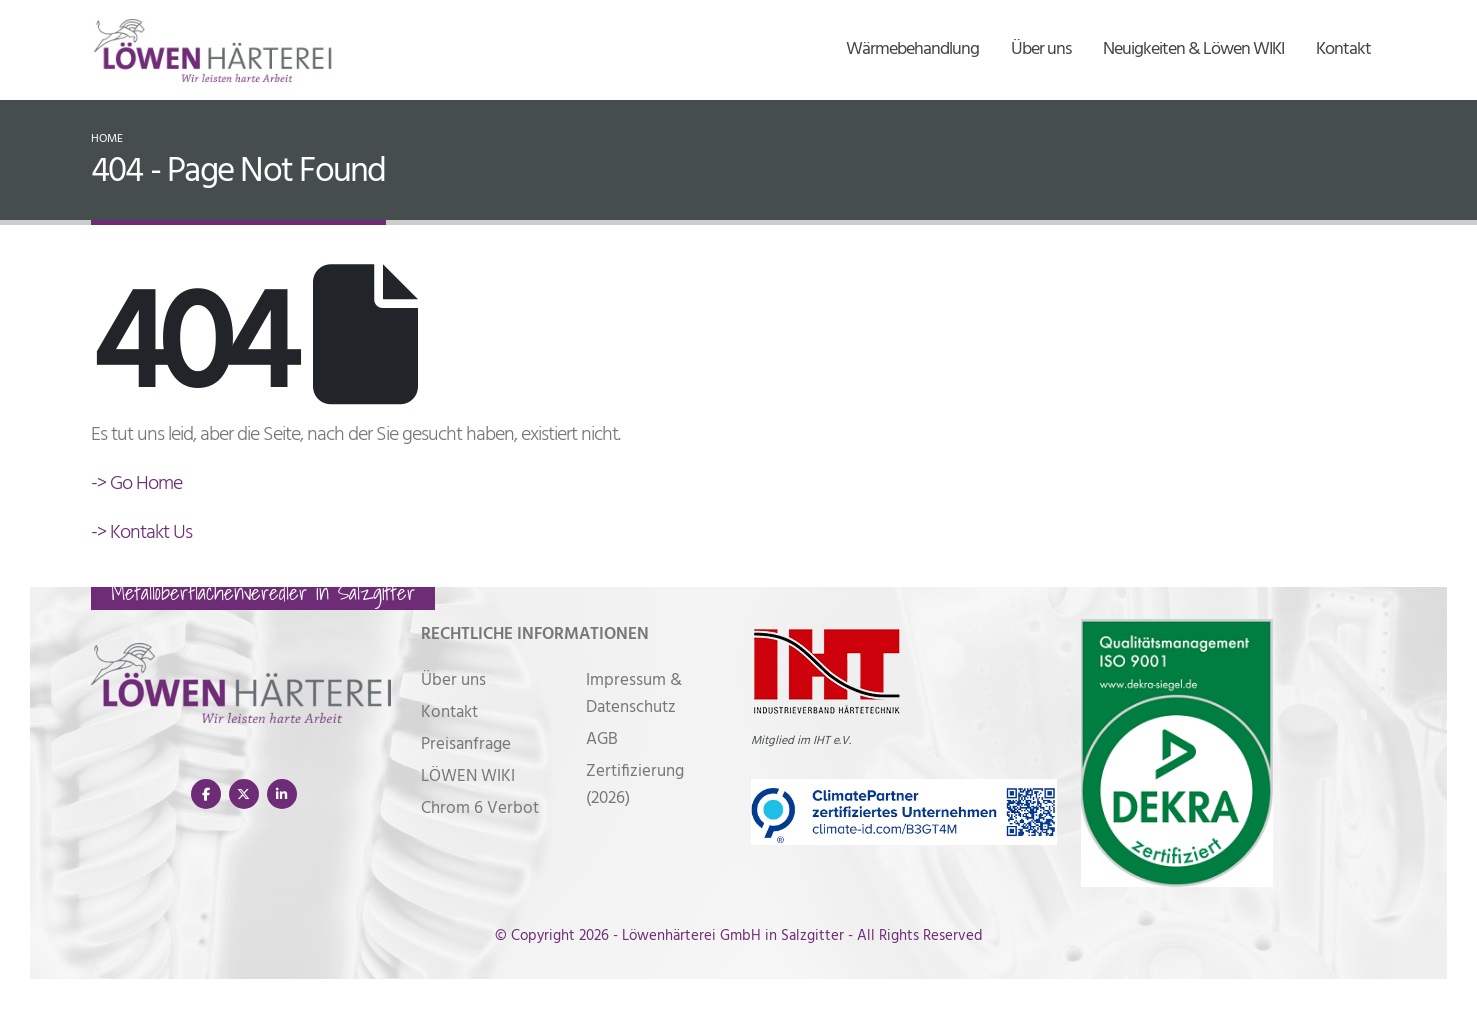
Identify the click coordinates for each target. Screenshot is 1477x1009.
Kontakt (1343, 49)
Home (107, 139)
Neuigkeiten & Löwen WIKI (1193, 49)
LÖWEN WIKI (468, 776)
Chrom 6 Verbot (480, 808)
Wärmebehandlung (912, 49)
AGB (602, 739)
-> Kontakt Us (141, 533)
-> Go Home (136, 484)
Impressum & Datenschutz (634, 694)
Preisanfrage (466, 744)
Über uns (1041, 49)
